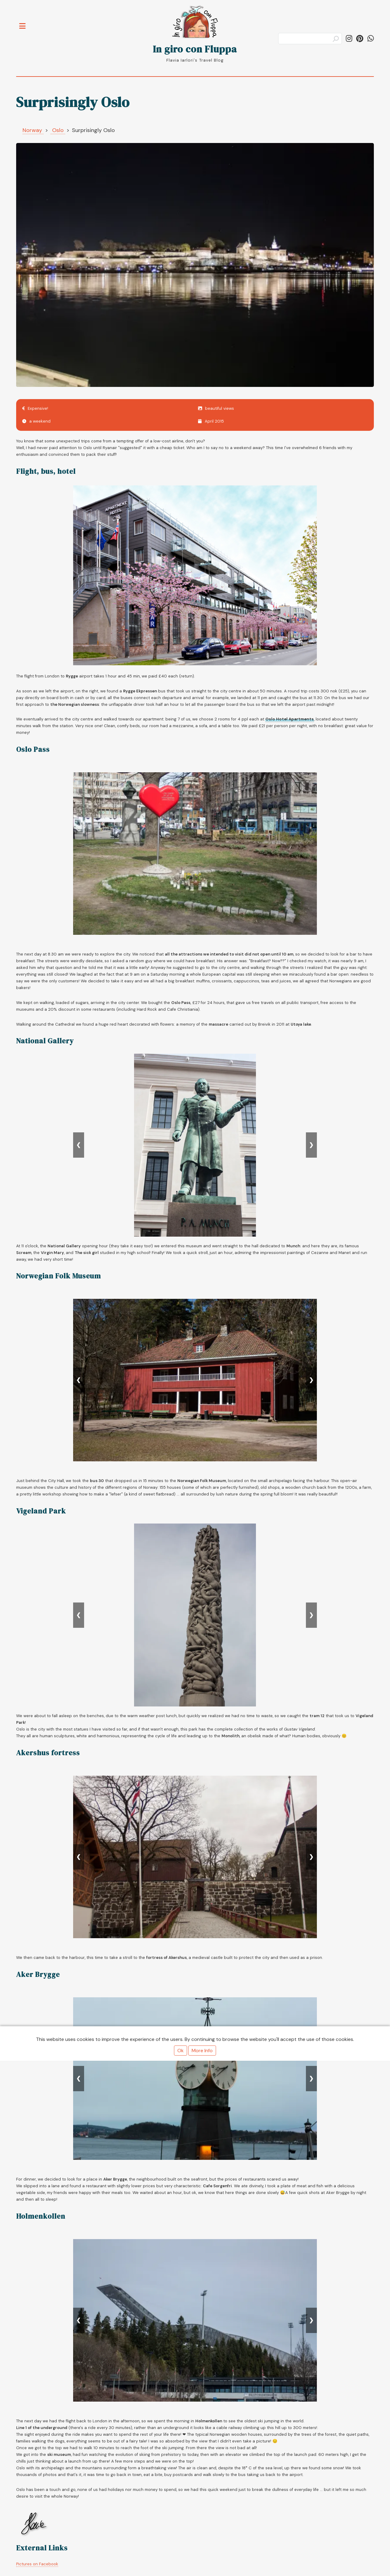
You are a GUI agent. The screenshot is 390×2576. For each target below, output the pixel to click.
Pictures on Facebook (37, 2564)
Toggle (26, 22)
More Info (202, 2050)
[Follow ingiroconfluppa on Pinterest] (359, 38)
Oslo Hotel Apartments (289, 719)
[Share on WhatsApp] (370, 38)
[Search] (310, 38)
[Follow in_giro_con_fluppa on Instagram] (349, 38)
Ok (180, 2050)
